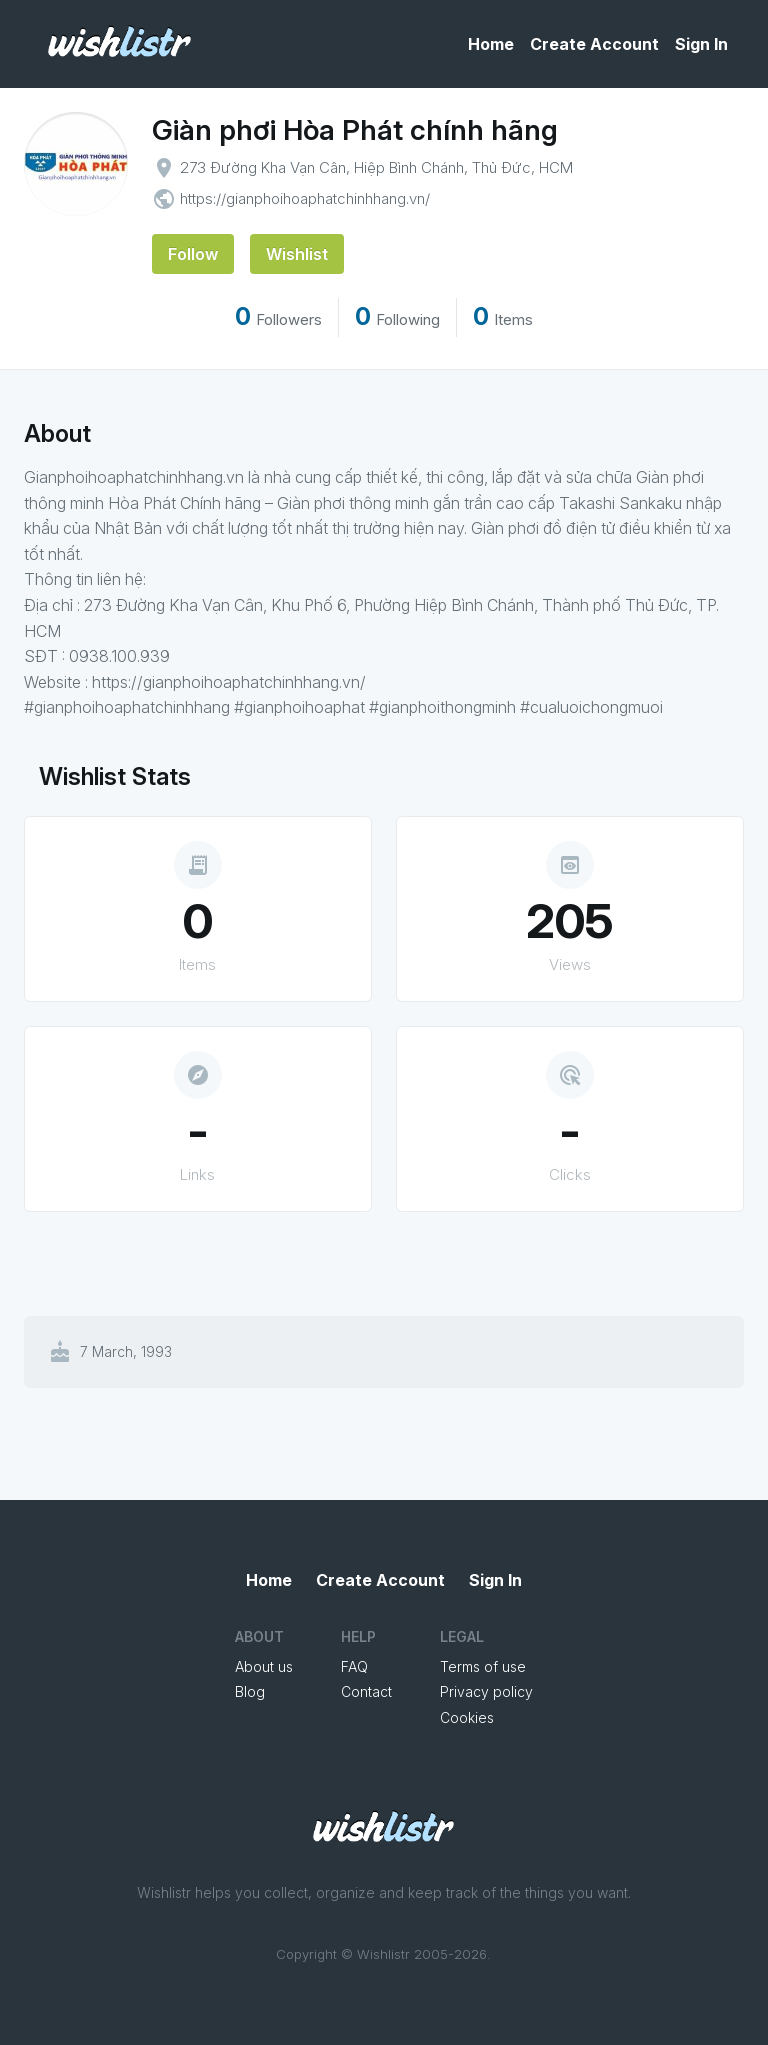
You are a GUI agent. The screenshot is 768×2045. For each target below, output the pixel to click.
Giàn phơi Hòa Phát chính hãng (355, 130)
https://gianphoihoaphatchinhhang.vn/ (305, 198)
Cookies (467, 1717)
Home (491, 44)
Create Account (594, 44)
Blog (250, 1691)
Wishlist (297, 254)
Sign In (701, 44)
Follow (193, 254)
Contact (366, 1691)
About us (264, 1666)
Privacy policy (486, 1691)
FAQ (354, 1666)
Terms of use (483, 1666)
